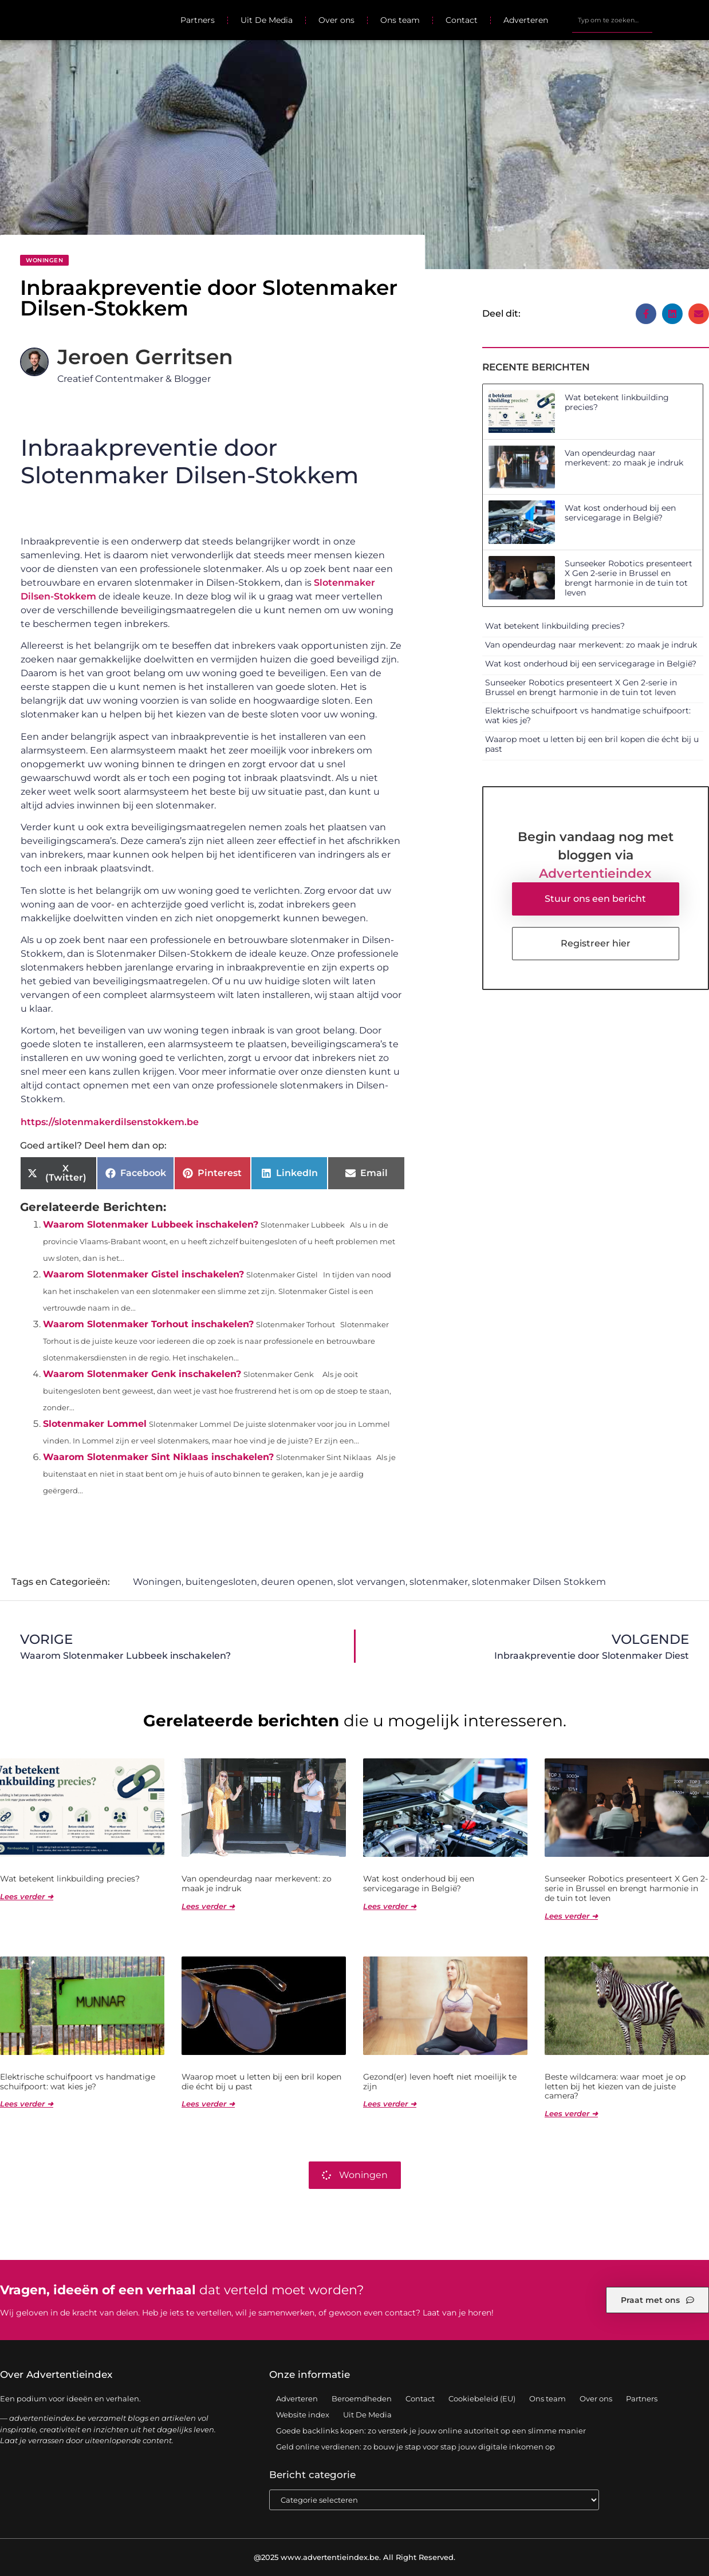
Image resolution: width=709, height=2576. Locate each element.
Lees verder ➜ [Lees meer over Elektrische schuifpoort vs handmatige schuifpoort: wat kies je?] (26, 2103)
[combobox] (612, 20)
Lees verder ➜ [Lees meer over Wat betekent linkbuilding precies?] (26, 1896)
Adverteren (525, 20)
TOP (672, 2530)
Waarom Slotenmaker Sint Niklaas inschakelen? (158, 1456)
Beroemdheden (362, 2398)
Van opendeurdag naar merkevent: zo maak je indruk (624, 458)
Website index (302, 2414)
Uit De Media (267, 20)
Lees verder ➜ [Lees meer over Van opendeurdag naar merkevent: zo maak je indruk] (208, 1906)
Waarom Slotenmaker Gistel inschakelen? (143, 1274)
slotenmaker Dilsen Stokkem (539, 1581)
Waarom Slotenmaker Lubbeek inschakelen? (150, 1224)
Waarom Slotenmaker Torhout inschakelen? (148, 1324)
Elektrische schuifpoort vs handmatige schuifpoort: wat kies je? (588, 715)
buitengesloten (221, 1581)
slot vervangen (371, 1581)
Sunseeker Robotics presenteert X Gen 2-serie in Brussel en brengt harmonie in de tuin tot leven (628, 577)
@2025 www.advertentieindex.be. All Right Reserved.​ (354, 2557)
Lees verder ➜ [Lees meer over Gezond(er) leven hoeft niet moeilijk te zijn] (389, 2103)
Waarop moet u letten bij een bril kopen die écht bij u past (592, 744)
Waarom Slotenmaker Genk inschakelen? (142, 1373)
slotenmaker (438, 1581)
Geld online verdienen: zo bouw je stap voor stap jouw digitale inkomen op (415, 2446)
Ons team (400, 20)
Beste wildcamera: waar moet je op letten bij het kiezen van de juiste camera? (615, 2086)
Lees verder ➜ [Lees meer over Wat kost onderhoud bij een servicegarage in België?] (389, 1906)
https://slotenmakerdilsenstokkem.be (110, 1122)
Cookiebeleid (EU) (481, 2398)
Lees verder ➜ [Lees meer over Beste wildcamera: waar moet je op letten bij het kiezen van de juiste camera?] (571, 2113)
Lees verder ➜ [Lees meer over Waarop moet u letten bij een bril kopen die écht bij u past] (208, 2103)
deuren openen (297, 1581)
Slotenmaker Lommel (95, 1423)
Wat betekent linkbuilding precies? (617, 402)
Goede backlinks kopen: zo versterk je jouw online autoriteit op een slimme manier (431, 2430)
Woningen (44, 260)
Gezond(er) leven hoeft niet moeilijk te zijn (440, 2082)
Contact (462, 20)
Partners (197, 20)
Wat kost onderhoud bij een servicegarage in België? (620, 513)
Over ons (336, 20)
